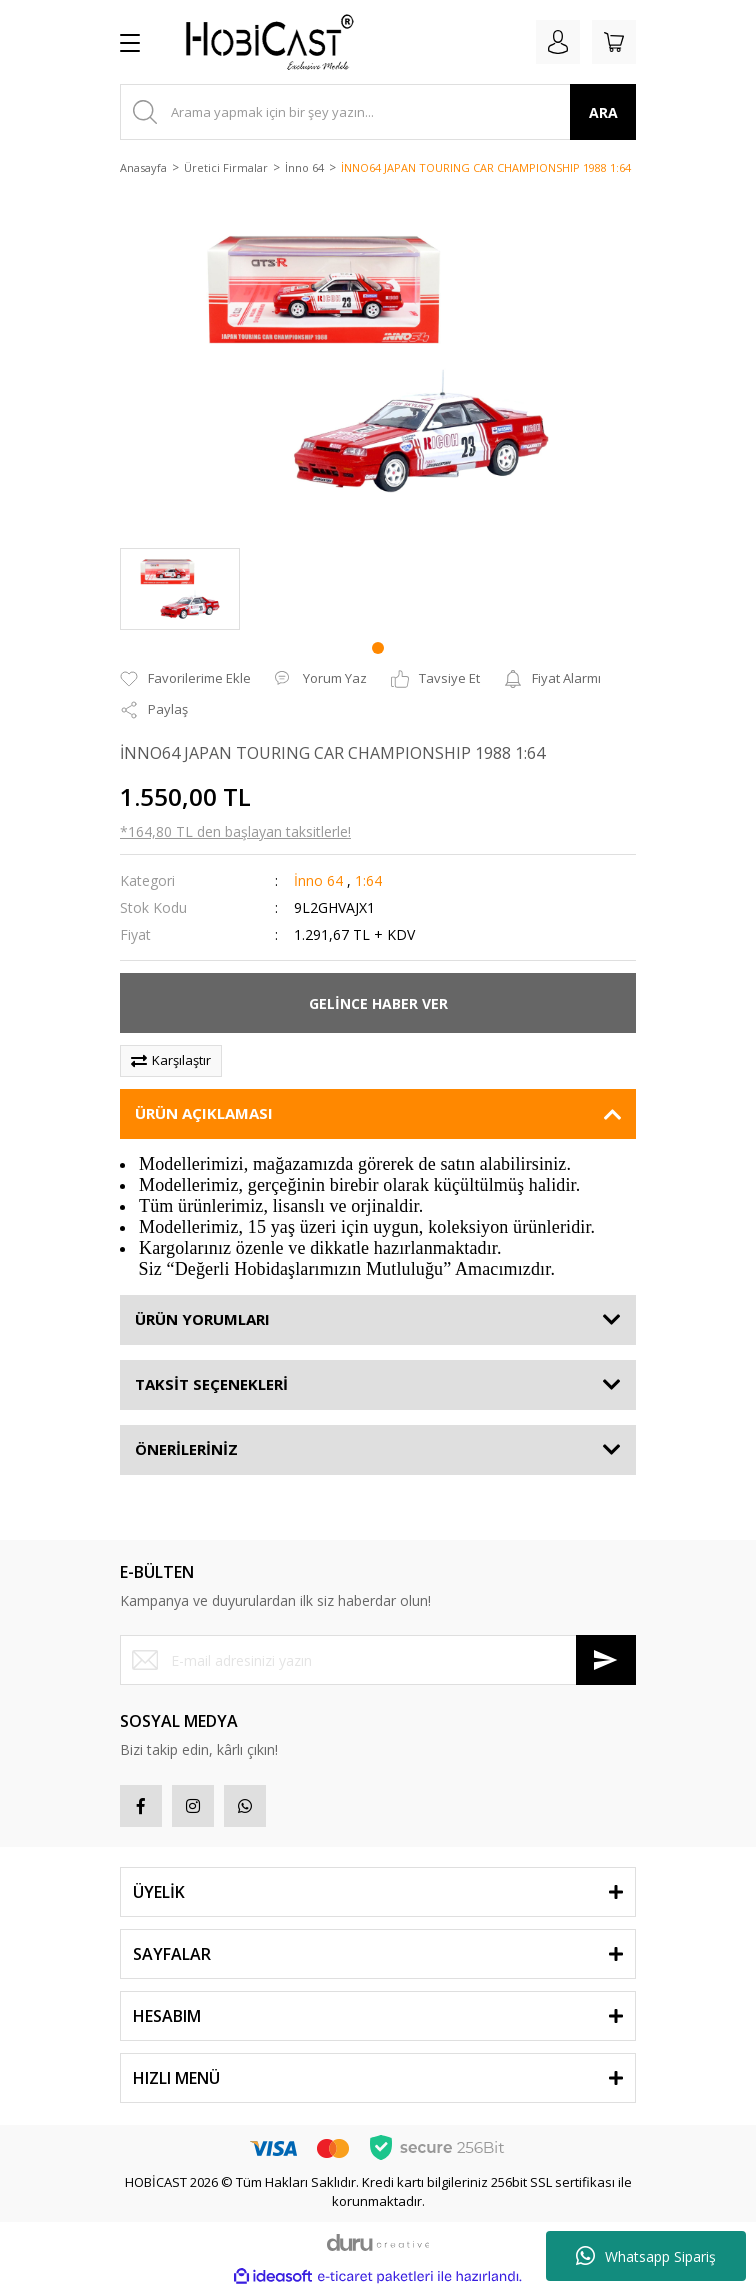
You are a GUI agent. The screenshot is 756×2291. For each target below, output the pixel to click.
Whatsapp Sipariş (646, 2256)
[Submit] (606, 1660)
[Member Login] (558, 42)
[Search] (378, 112)
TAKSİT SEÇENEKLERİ (211, 1384)
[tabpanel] (180, 589)
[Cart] (614, 42)
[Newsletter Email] (378, 1660)
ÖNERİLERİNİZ (186, 1449)
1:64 (368, 880)
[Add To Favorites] (185, 679)
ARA (603, 112)
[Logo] (262, 42)
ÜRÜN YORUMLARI (202, 1319)
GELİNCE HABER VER (378, 1003)
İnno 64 (318, 880)
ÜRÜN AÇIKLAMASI (204, 1113)
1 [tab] (378, 648)
